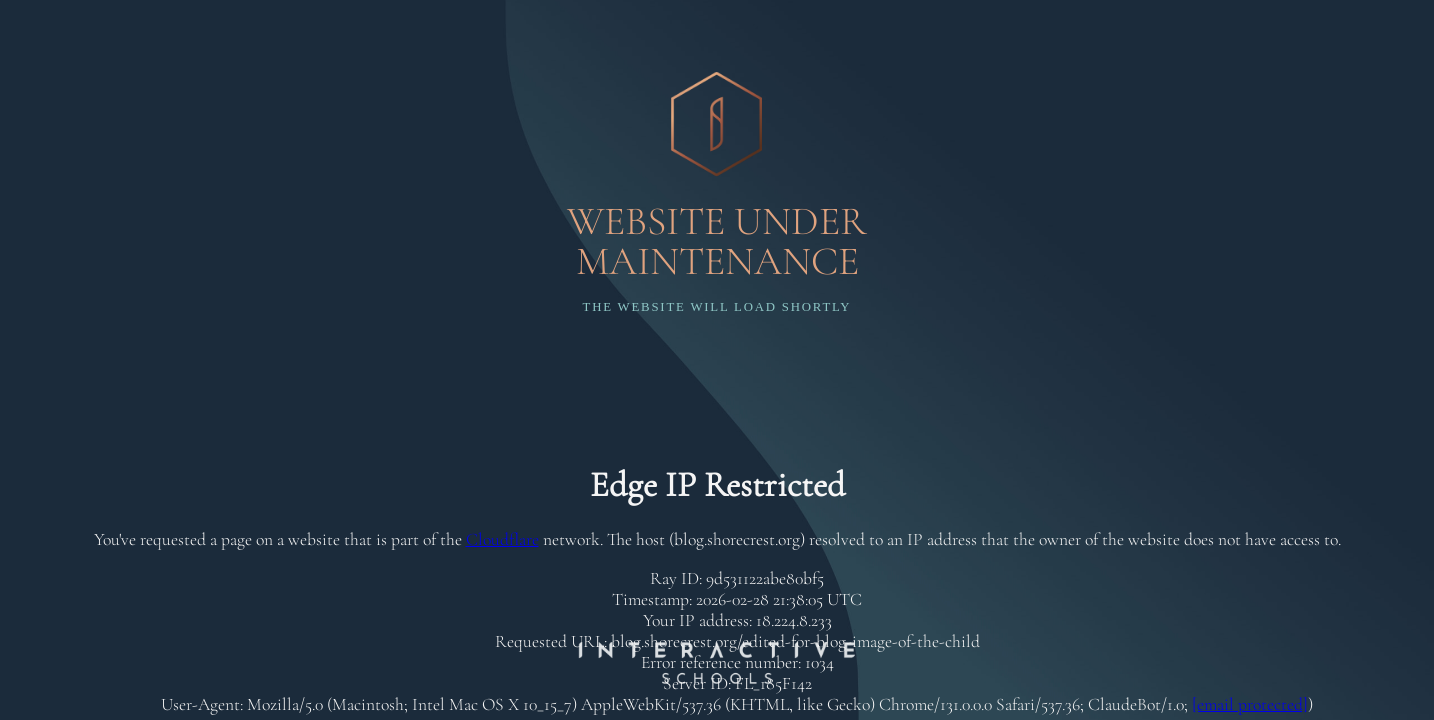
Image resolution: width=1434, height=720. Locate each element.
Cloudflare (502, 539)
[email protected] (1250, 704)
